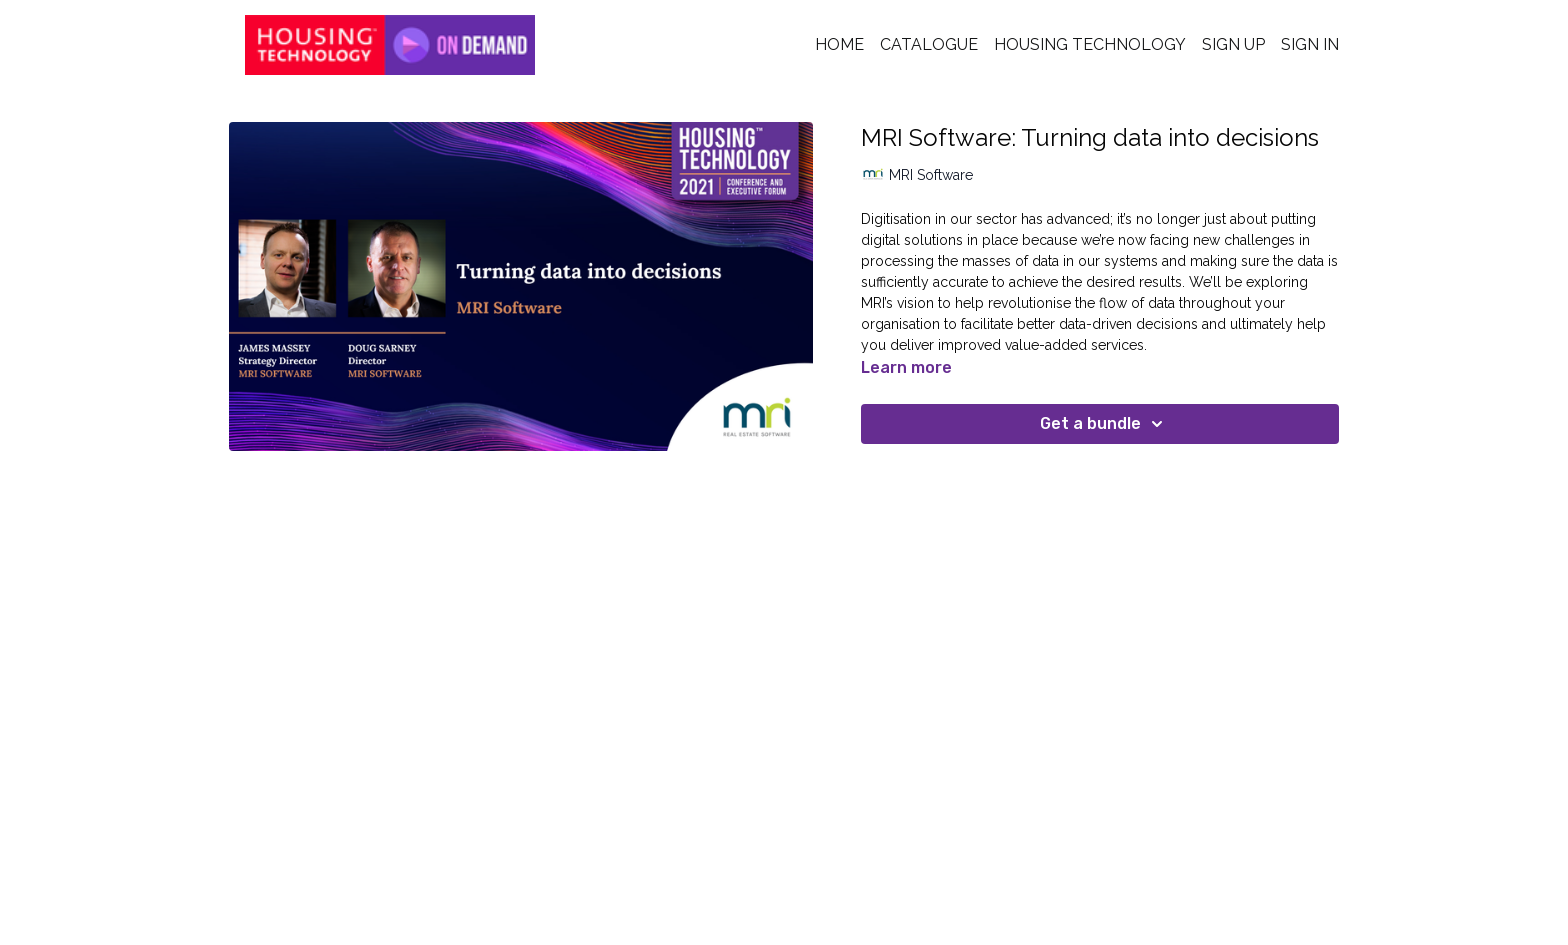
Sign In (1310, 44)
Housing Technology (1090, 44)
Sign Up (1233, 44)
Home (839, 44)
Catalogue (929, 44)
